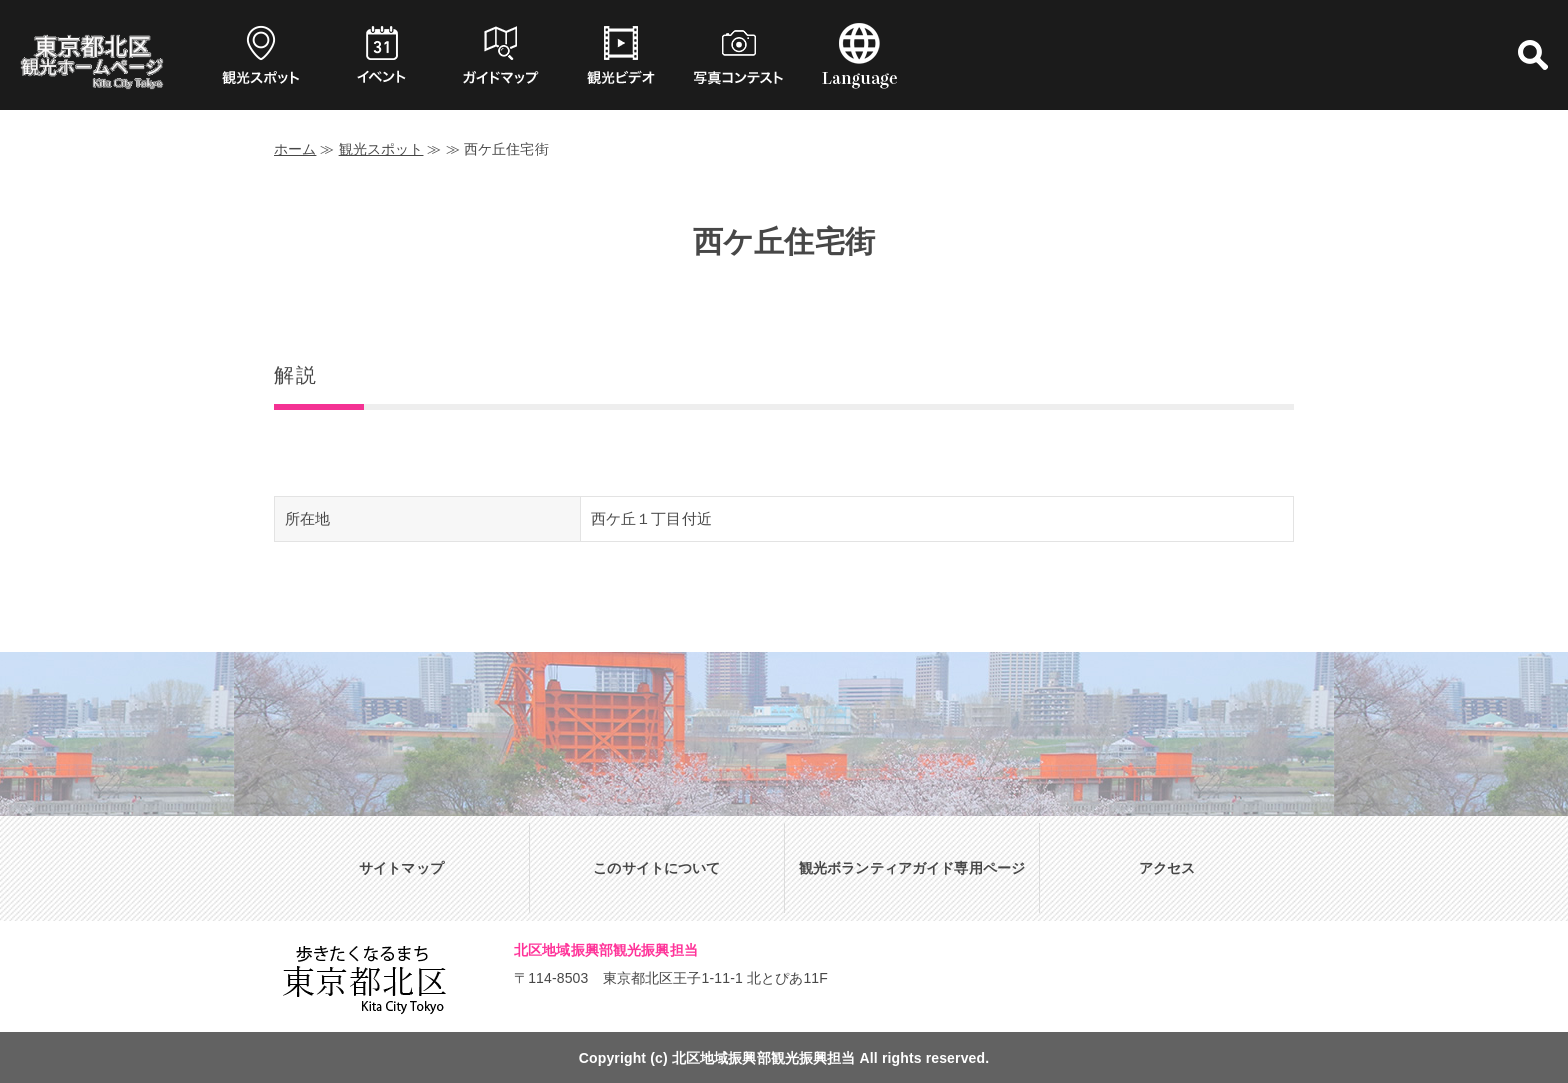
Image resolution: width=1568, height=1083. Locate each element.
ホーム (295, 149)
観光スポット (381, 149)
